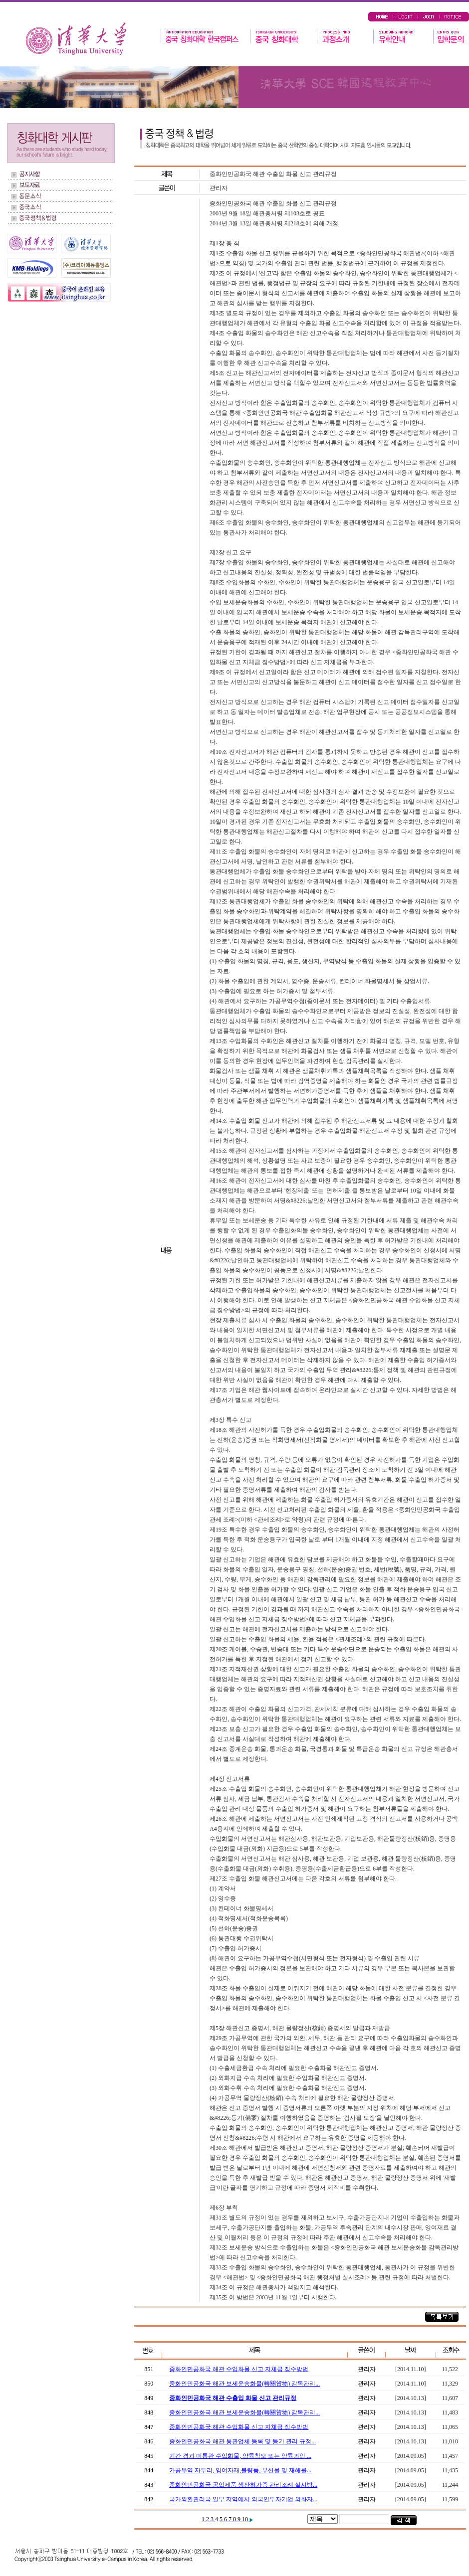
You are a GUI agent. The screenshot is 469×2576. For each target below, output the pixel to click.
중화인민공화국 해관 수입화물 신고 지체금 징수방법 (238, 2369)
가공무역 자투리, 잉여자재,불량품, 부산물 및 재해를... (240, 2470)
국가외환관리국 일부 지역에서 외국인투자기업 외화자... (243, 2499)
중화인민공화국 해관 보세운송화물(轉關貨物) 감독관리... (244, 2383)
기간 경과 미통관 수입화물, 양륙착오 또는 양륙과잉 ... (240, 2455)
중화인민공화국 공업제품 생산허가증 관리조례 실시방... (243, 2484)
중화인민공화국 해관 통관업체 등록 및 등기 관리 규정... (242, 2441)
